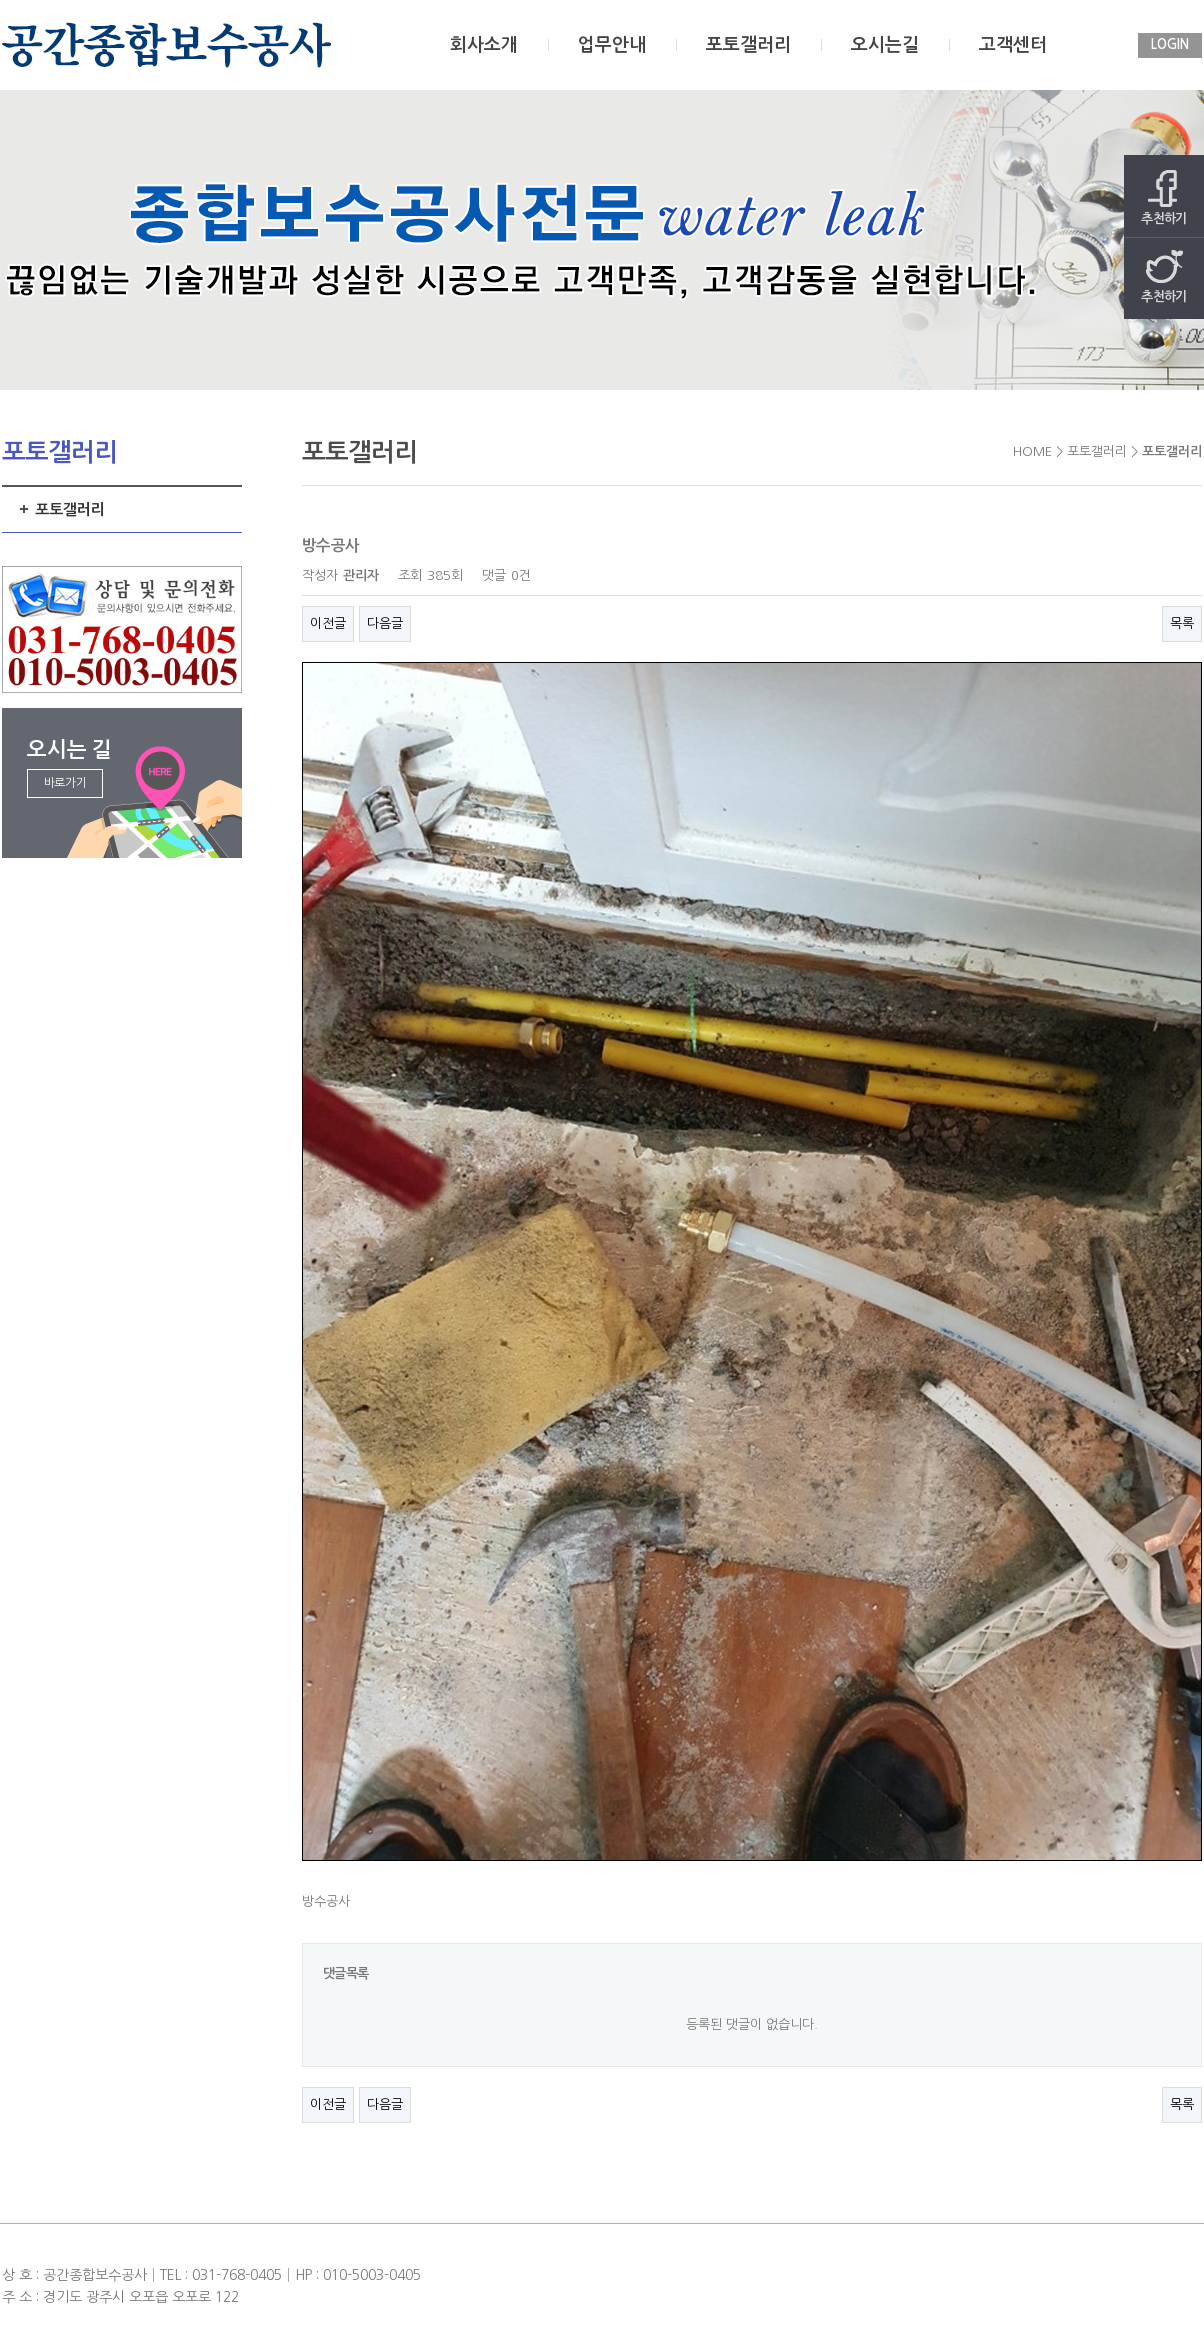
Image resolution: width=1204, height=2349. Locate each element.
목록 (1182, 623)
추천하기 (1164, 197)
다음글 (385, 623)
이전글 (328, 623)
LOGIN (1170, 44)
